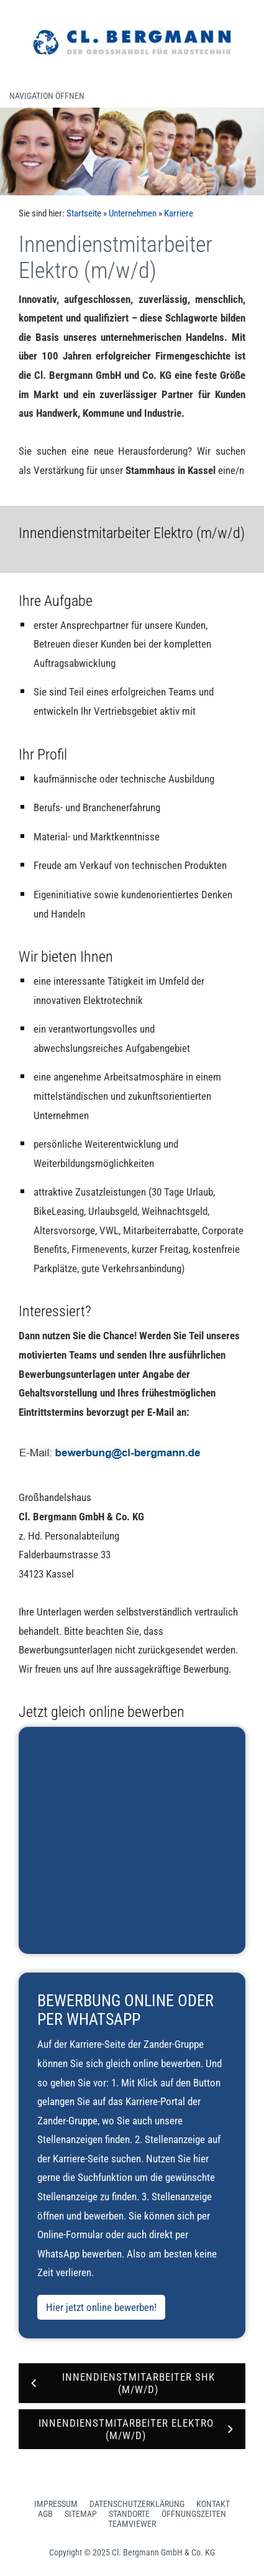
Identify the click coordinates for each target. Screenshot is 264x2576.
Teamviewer (132, 2524)
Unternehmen (133, 213)
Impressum (56, 2504)
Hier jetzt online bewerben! (101, 2307)
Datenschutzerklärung (136, 2504)
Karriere (178, 213)
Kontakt (213, 2504)
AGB (45, 2514)
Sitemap (81, 2514)
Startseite (83, 213)
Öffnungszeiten (194, 2514)
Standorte (129, 2514)
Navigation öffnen (46, 96)
